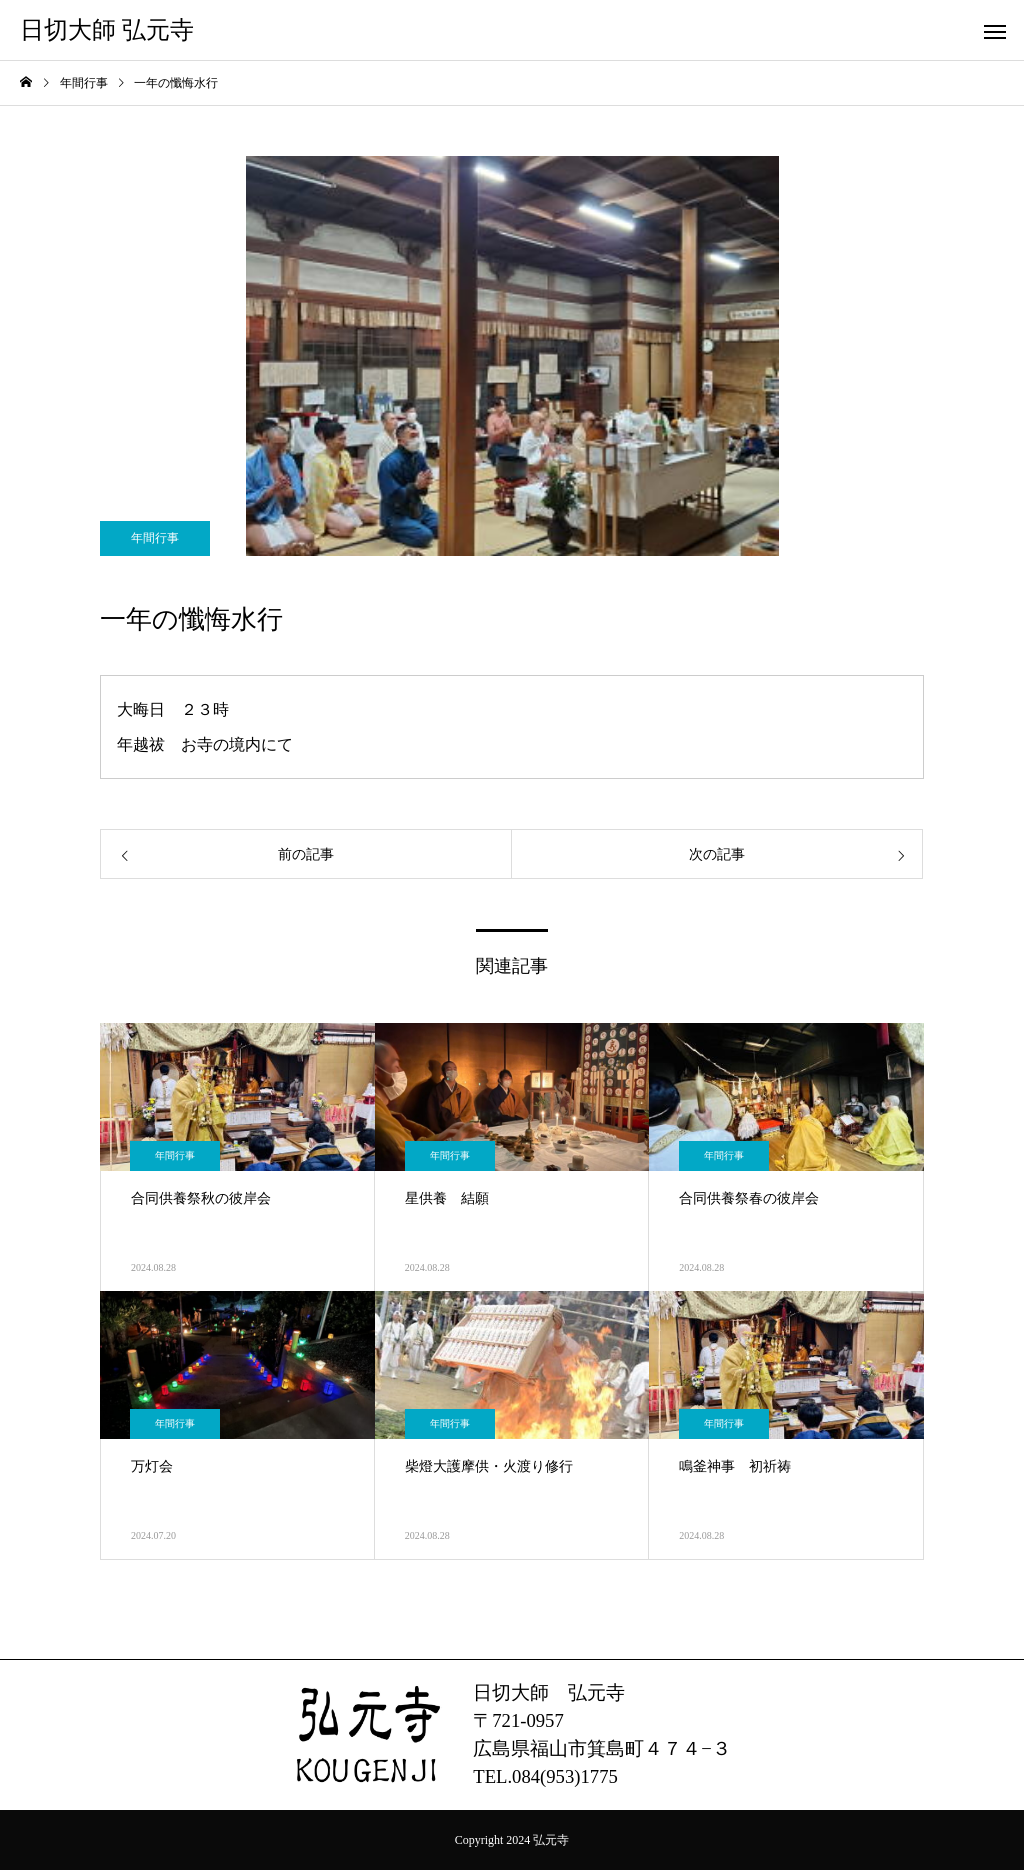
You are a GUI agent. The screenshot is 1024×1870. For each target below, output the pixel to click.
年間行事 (155, 538)
